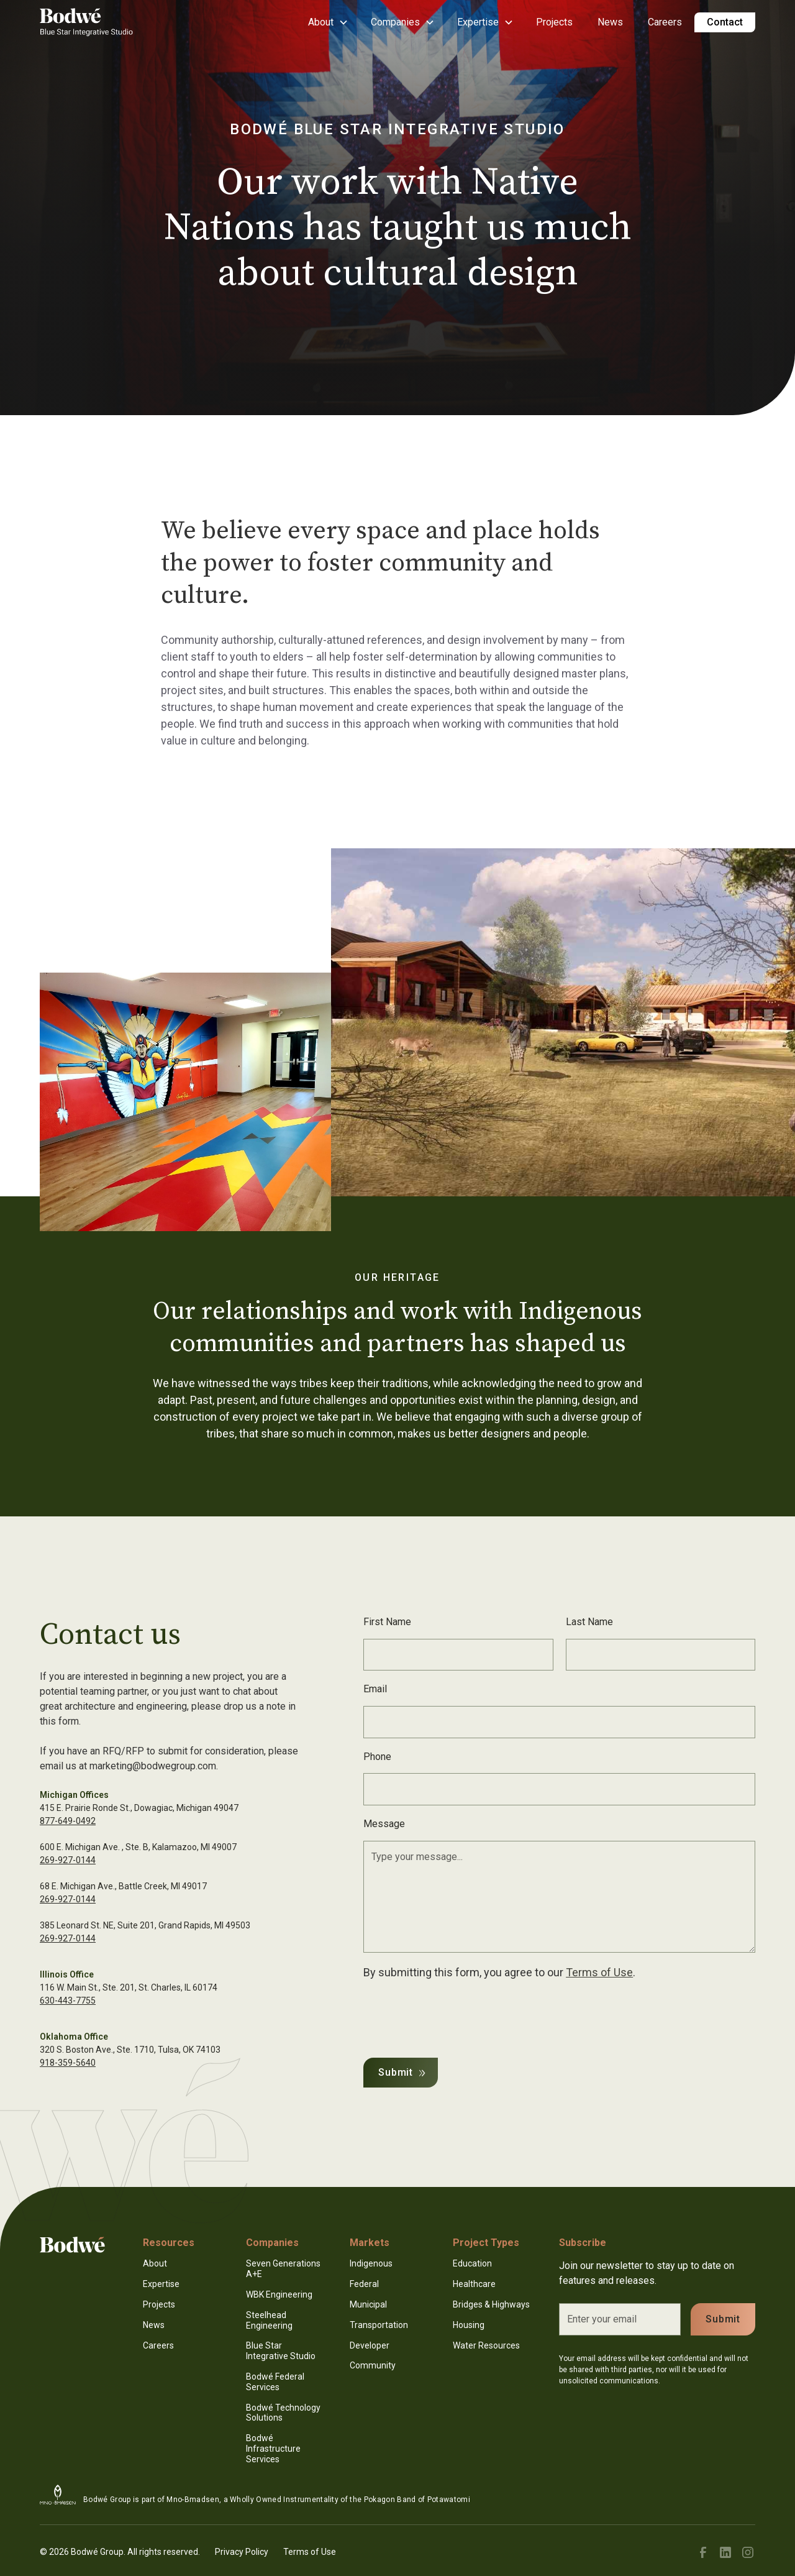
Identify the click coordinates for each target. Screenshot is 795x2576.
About (155, 2263)
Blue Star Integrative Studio (281, 2350)
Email (375, 1689)
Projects (554, 22)
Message (384, 1824)
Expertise (161, 2284)
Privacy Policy (241, 2552)
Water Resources (486, 2345)
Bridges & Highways (491, 2304)
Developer (369, 2345)
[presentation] (457, 2016)
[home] (86, 22)
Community (373, 2365)
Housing (468, 2325)
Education (472, 2263)
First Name (387, 1622)
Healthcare (474, 2284)
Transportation (379, 2325)
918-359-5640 (68, 2063)
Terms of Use (599, 1972)
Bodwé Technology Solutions (283, 2413)
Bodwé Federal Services (275, 2382)
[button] (327, 22)
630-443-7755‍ (68, 2000)
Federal (364, 2284)
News (610, 22)
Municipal (368, 2304)
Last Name (589, 1622)
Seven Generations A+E (283, 2268)
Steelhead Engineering (269, 2320)
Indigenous (371, 2263)
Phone (377, 1756)
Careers (665, 22)
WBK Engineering (279, 2294)
